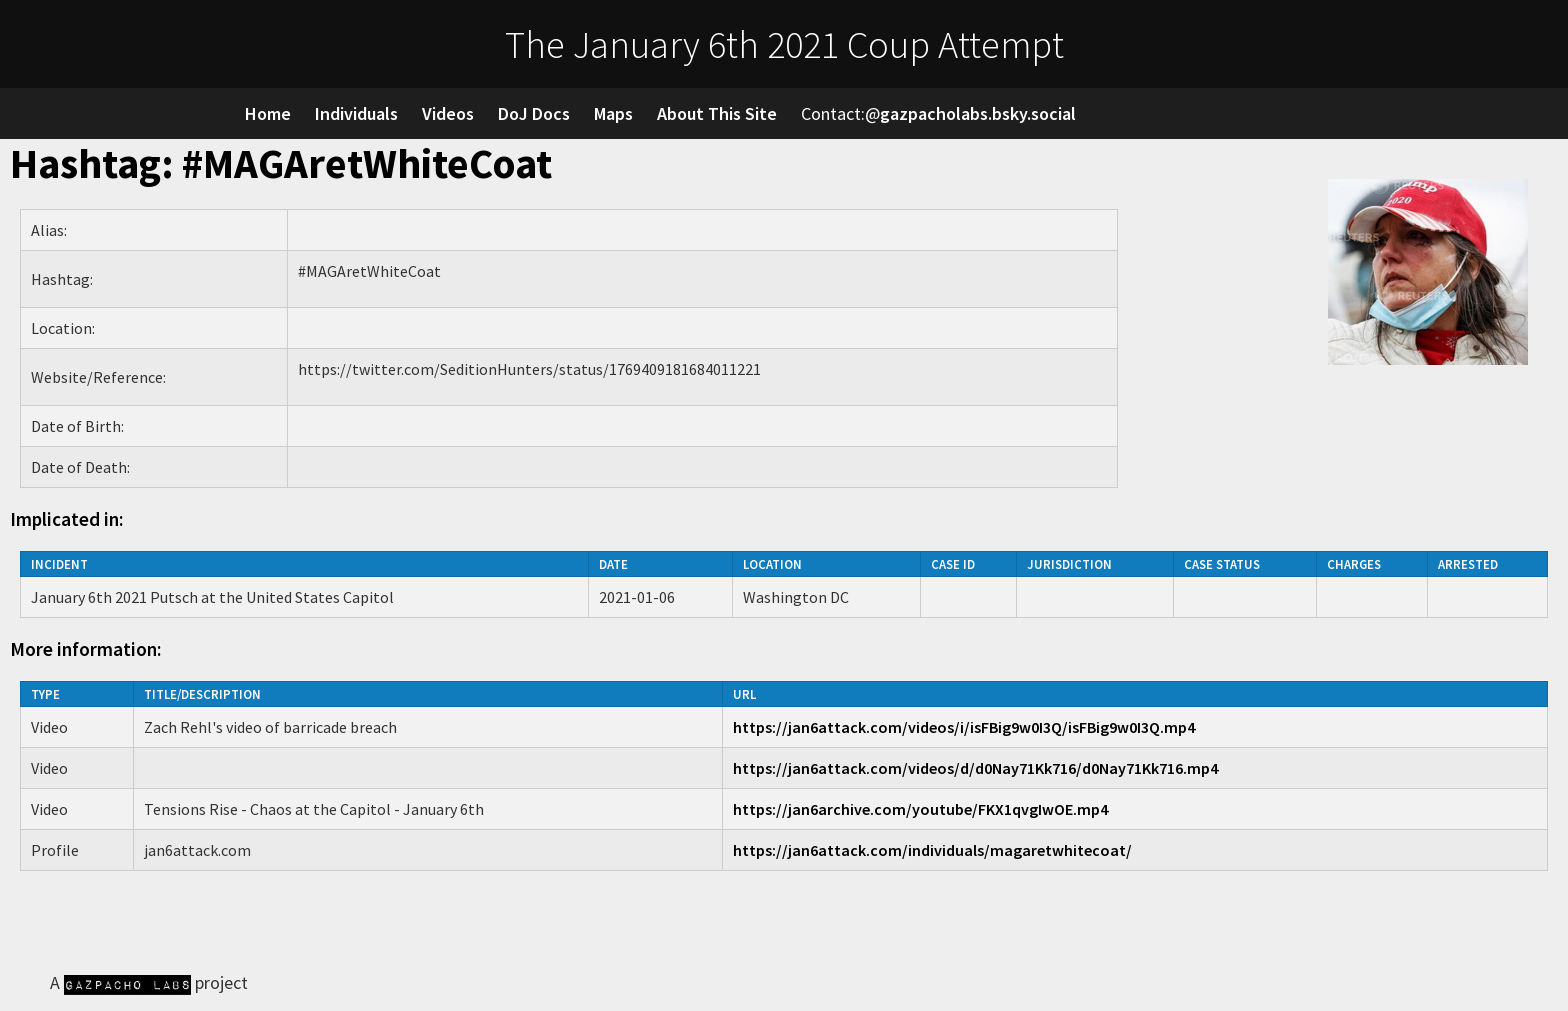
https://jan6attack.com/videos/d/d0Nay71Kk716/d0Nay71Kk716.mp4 (975, 768)
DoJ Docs (534, 113)
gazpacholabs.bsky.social (978, 113)
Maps (613, 113)
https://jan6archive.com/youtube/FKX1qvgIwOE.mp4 (920, 809)
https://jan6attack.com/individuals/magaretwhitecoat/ (932, 850)
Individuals (356, 113)
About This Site (717, 113)
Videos (448, 113)
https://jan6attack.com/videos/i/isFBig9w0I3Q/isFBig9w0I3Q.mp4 (964, 727)
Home (268, 113)
